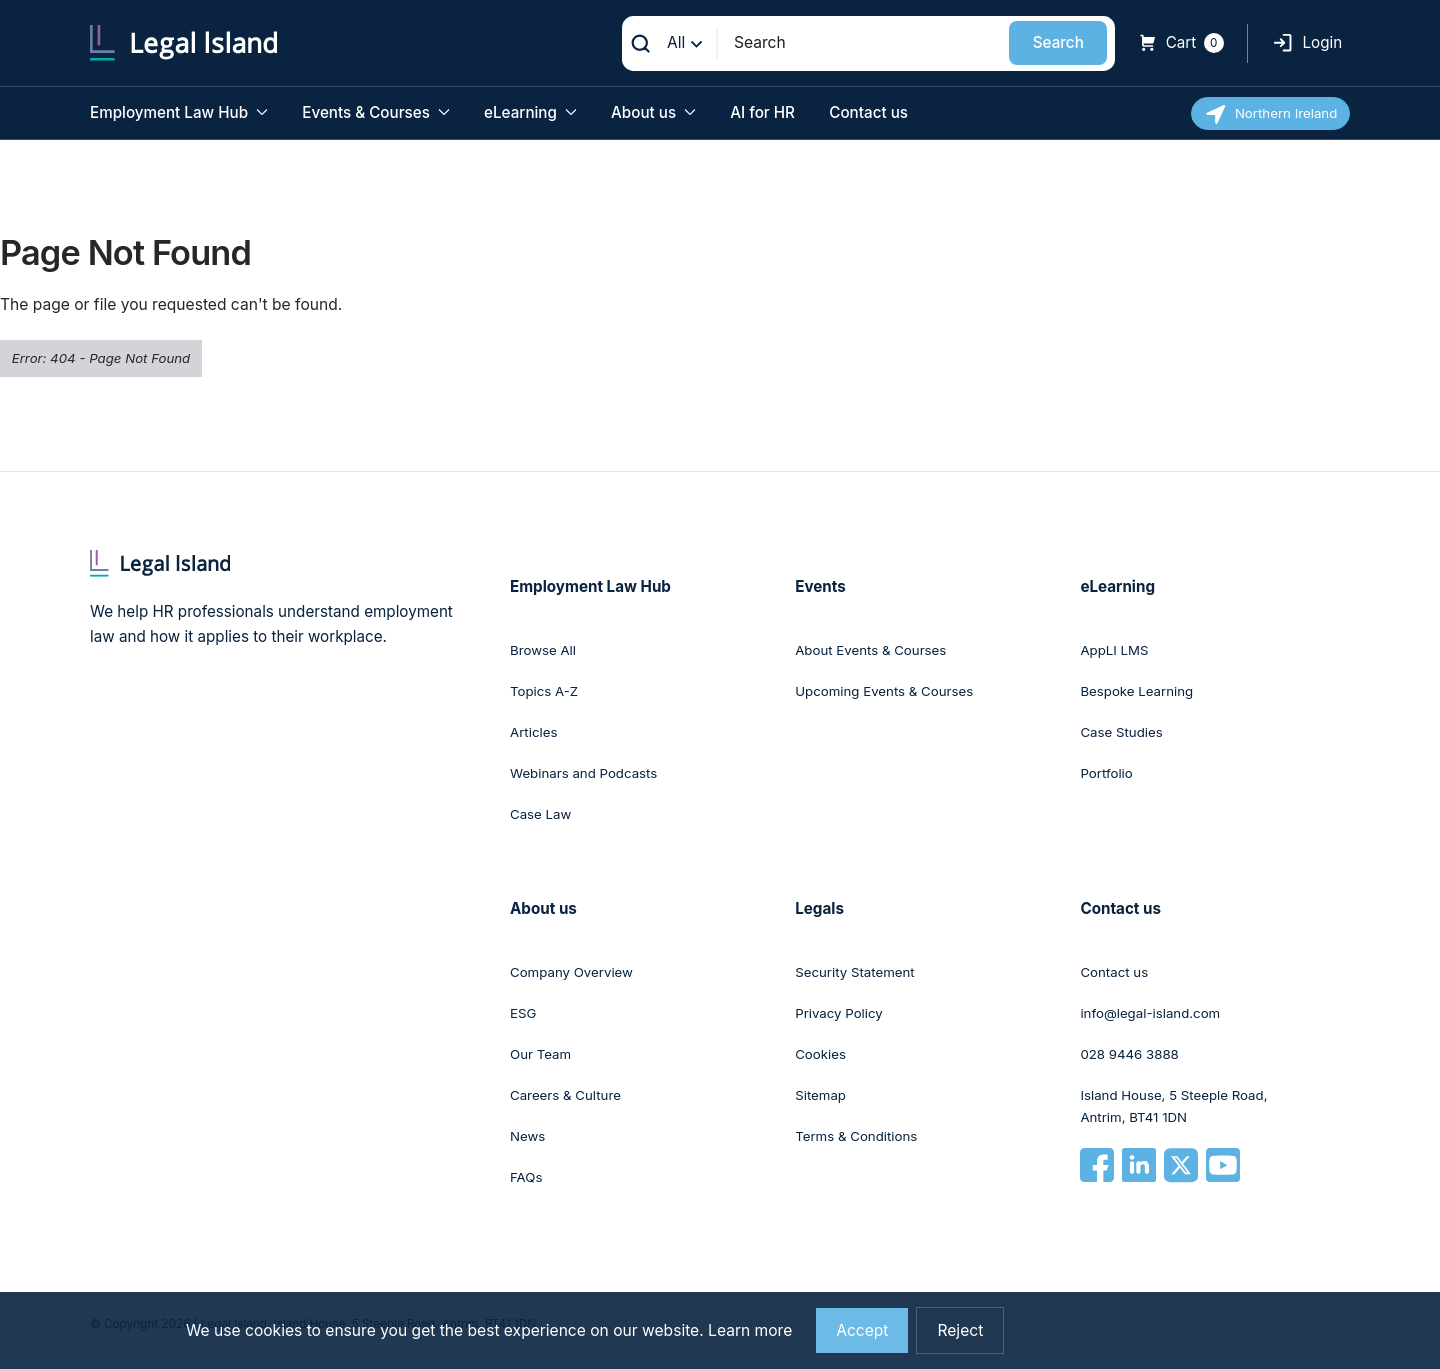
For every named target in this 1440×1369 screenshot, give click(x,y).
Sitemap (820, 1095)
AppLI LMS (1114, 650)
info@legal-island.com (1150, 1013)
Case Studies (1121, 732)
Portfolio (1106, 773)
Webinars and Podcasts (583, 773)
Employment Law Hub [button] (179, 112)
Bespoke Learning (1136, 691)
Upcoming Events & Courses (884, 691)
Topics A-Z (544, 691)
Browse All (543, 650)
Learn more (750, 1330)
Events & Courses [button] (375, 112)
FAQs (526, 1177)
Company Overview (571, 972)
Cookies (820, 1054)
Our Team (540, 1054)
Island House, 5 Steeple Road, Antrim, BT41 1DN (1173, 1106)
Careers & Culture (565, 1095)
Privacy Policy (839, 1013)
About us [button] (653, 112)
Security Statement (855, 972)
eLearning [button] (530, 112)
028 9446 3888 (1129, 1054)
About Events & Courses (870, 650)
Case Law (540, 814)
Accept (862, 1330)
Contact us (868, 112)
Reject (960, 1330)
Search (1058, 42)
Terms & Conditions (856, 1136)
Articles (533, 732)
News (527, 1136)
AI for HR (762, 112)
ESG (523, 1013)
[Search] (864, 42)
